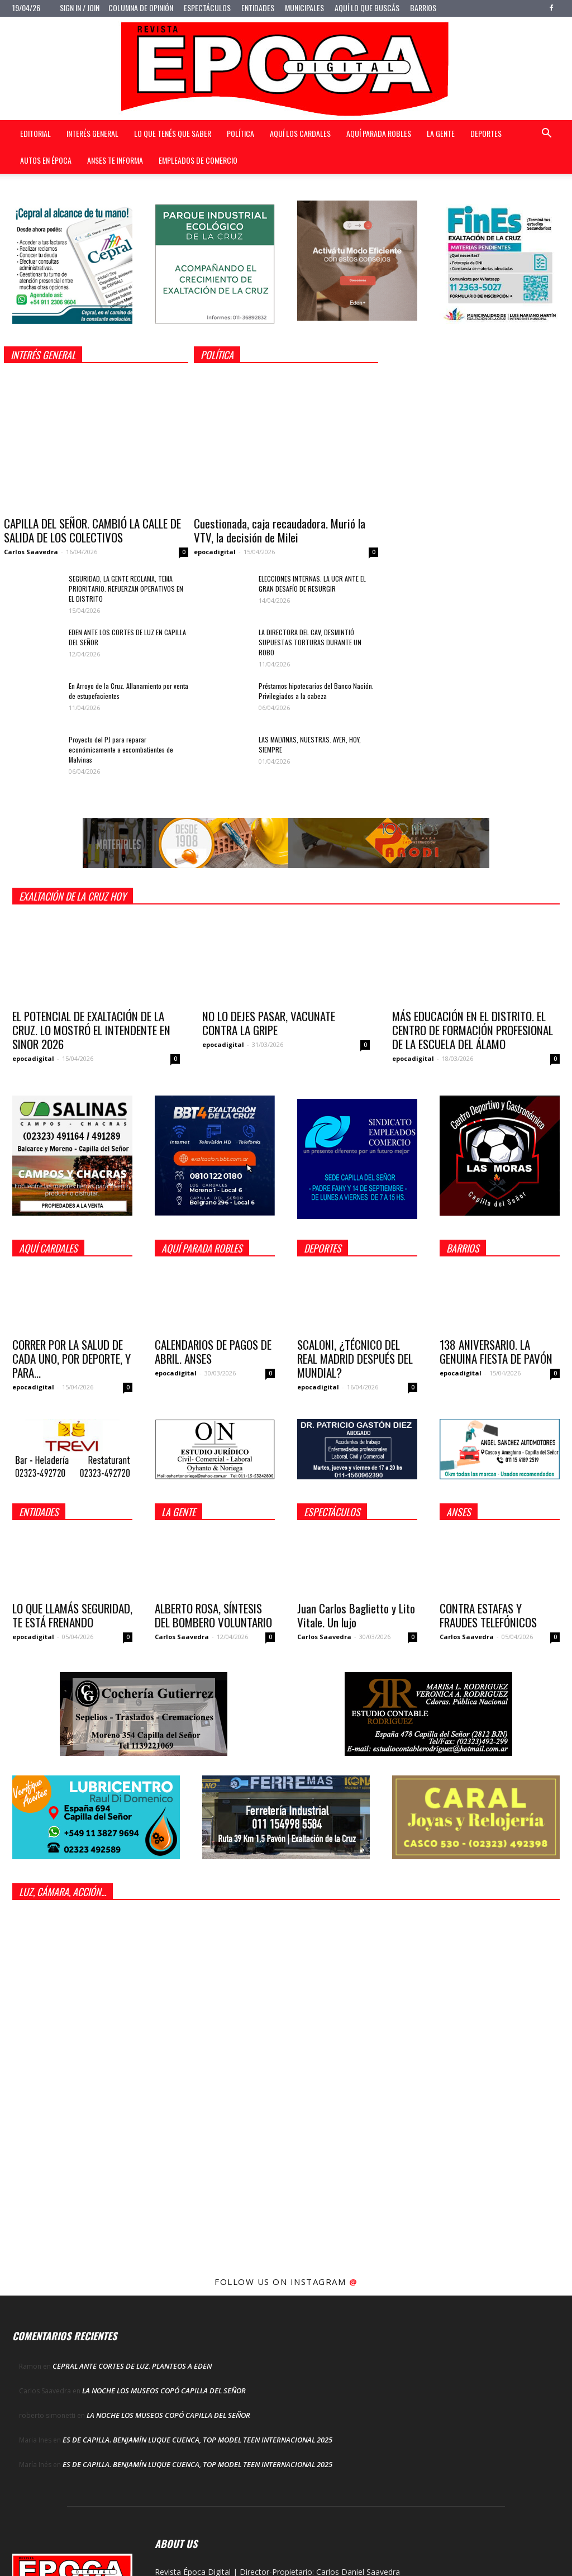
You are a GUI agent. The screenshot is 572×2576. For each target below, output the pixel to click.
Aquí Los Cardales (300, 133)
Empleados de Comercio (198, 160)
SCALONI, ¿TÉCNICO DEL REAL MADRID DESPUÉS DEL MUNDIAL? (355, 1358)
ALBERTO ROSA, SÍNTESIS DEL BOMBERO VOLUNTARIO (213, 1615)
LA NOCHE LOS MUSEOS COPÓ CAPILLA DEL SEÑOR (164, 2390)
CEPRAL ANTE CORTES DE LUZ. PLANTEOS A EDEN (132, 2366)
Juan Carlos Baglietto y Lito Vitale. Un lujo (356, 1615)
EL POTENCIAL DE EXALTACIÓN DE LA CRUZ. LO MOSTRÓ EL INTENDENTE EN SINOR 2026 (91, 1030)
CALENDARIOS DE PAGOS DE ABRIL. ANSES (213, 1351)
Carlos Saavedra (31, 551)
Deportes (486, 133)
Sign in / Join (79, 7)
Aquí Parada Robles (378, 133)
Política (240, 133)
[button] (546, 134)
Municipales (304, 7)
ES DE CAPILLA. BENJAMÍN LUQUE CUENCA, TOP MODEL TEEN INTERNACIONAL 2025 (197, 2440)
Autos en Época (46, 160)
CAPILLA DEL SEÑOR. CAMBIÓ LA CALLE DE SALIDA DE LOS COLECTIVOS (92, 530)
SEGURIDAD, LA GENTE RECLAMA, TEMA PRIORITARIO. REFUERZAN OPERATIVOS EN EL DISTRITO (126, 588)
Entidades (257, 7)
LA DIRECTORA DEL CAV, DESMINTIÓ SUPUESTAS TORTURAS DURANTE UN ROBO (310, 642)
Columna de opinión (140, 7)
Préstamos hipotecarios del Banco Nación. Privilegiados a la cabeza (316, 691)
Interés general (92, 133)
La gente (441, 133)
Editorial (35, 133)
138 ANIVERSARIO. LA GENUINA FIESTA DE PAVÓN (496, 1351)
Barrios (423, 7)
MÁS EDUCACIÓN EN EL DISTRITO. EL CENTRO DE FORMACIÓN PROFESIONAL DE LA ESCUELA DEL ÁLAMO (472, 1030)
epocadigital (215, 551)
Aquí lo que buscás (367, 7)
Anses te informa (115, 160)
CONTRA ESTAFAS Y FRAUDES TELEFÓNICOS (488, 1615)
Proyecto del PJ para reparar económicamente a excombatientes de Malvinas (121, 749)
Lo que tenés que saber (172, 133)
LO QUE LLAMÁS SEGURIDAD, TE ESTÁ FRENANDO (72, 1615)
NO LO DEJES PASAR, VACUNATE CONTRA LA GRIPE (268, 1023)
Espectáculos (207, 7)
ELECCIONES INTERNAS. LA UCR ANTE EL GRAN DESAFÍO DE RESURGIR (312, 583)
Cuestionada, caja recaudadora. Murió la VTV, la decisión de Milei (279, 530)
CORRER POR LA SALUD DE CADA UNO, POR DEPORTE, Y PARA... (71, 1358)
